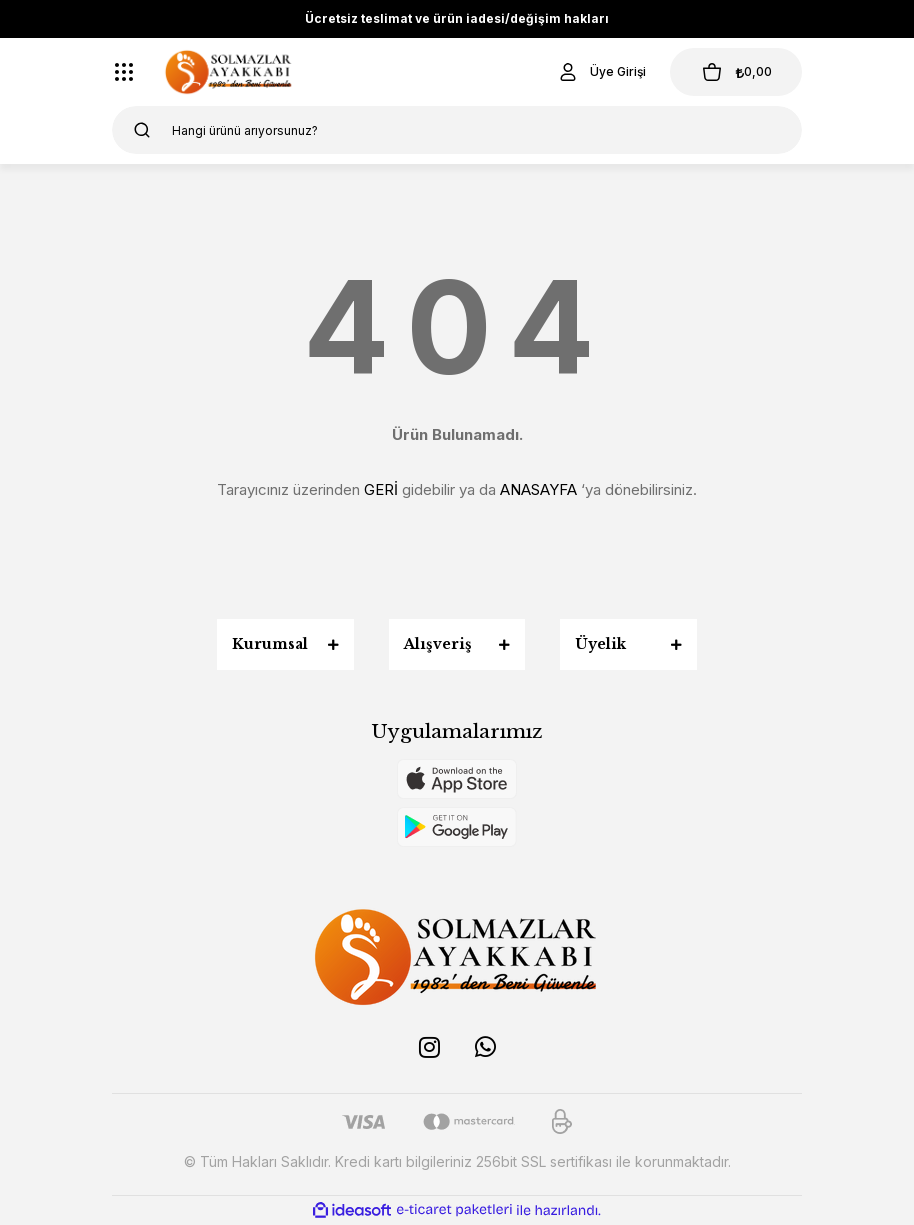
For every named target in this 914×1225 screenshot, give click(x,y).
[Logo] (229, 72)
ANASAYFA (538, 489)
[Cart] (736, 72)
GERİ (381, 489)
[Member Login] (601, 72)
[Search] (457, 130)
